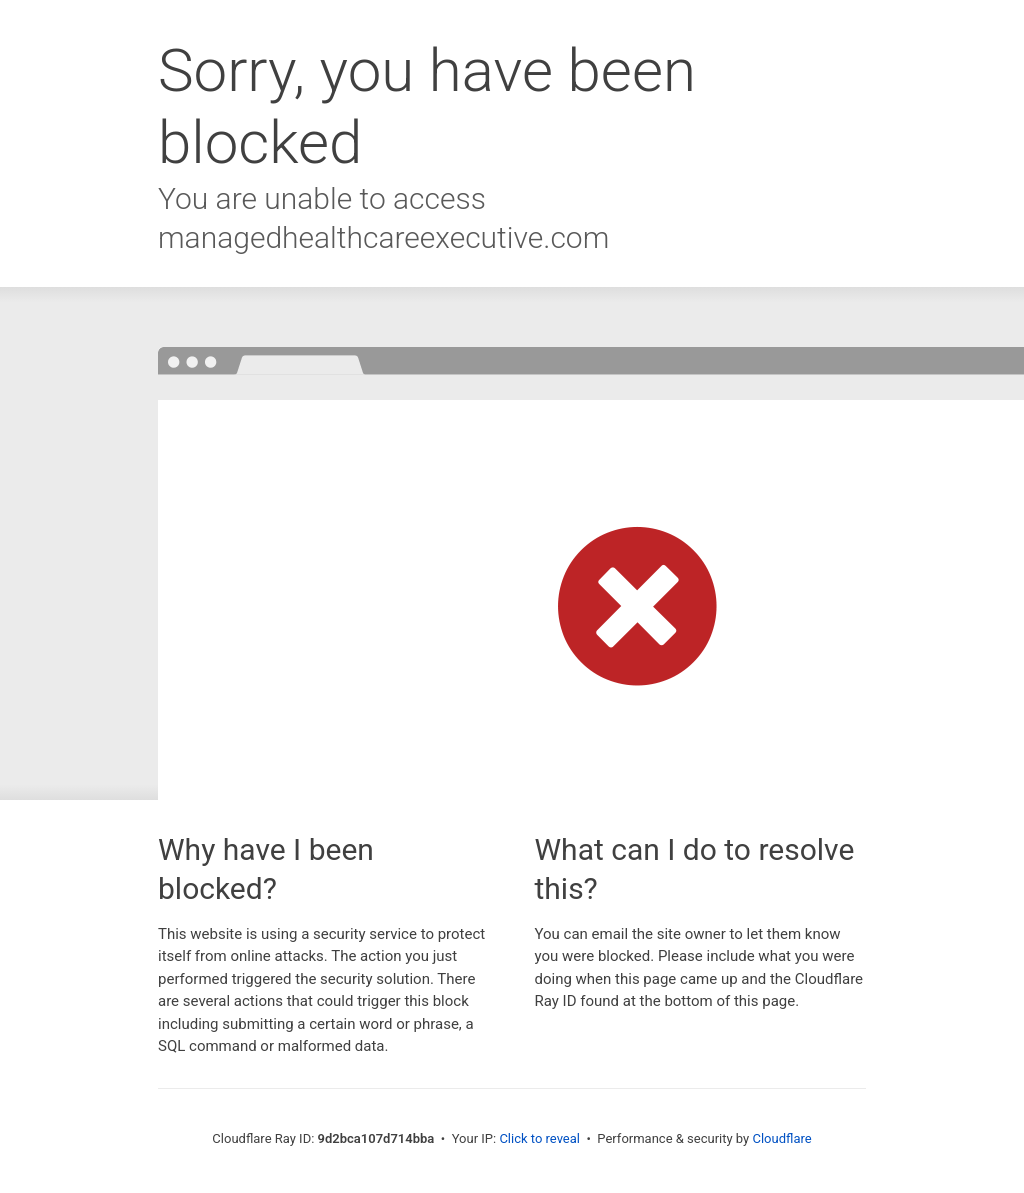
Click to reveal (539, 1138)
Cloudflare (781, 1138)
